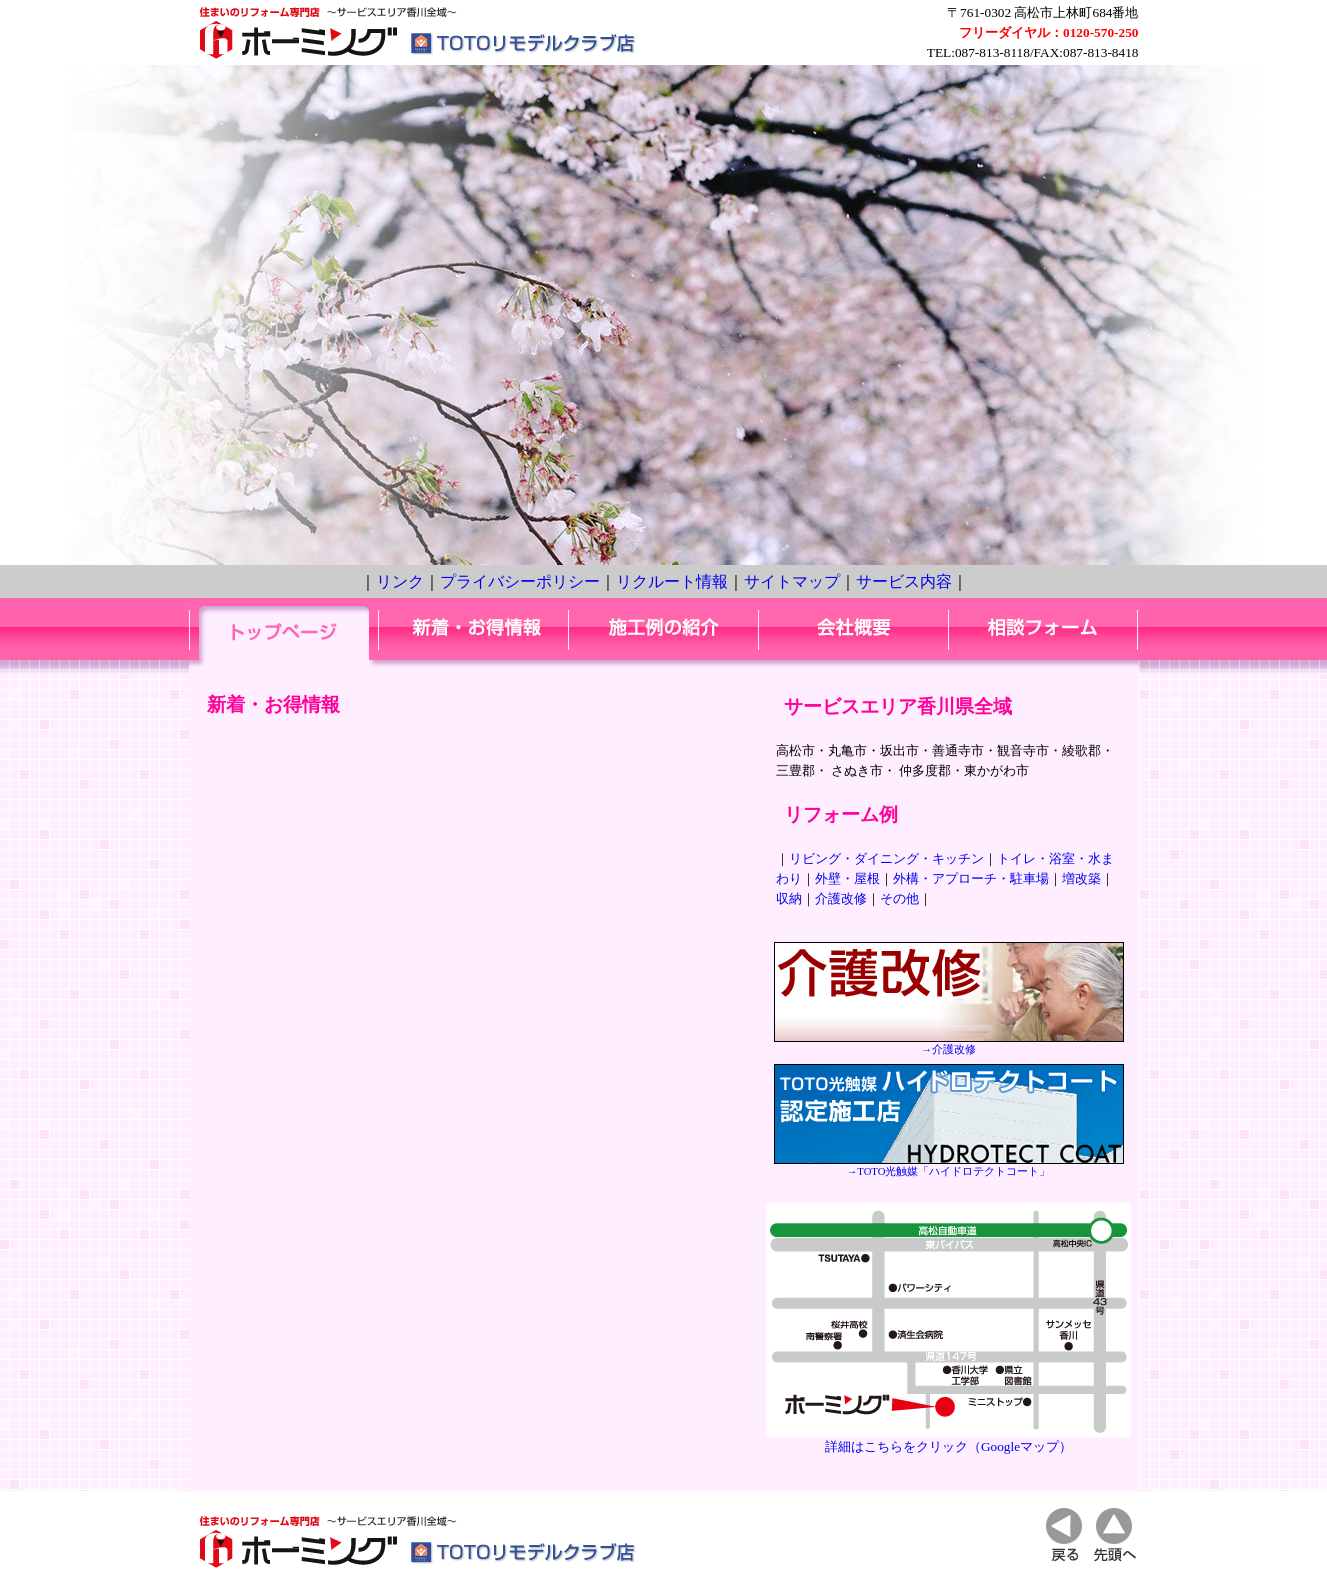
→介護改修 (949, 1044)
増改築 (1081, 878)
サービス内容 (904, 581)
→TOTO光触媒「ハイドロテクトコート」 (949, 1166)
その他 (899, 898)
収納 (789, 898)
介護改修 (841, 898)
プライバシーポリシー (520, 581)
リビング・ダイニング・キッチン (886, 858)
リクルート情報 (672, 581)
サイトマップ (792, 581)
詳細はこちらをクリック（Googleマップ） (948, 1439)
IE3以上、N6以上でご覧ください (474, 1084)
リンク (400, 581)
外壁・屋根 (847, 878)
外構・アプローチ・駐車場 (971, 878)
